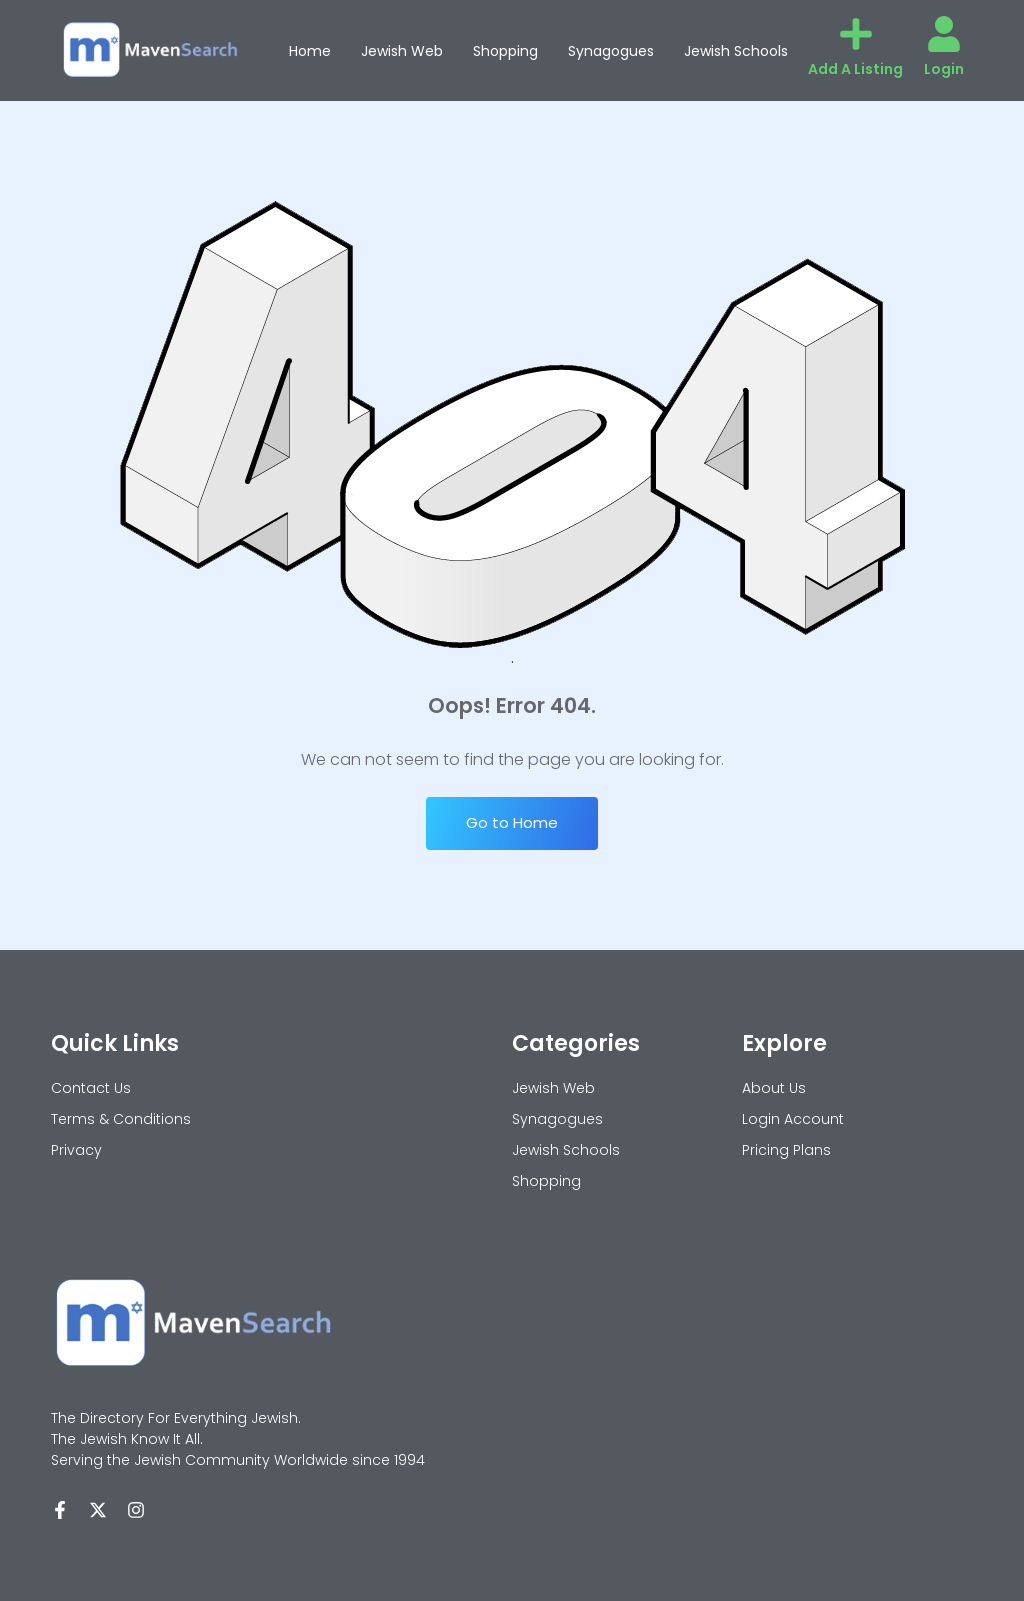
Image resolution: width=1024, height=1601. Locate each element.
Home (310, 51)
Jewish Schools (736, 51)
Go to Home (512, 822)
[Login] (944, 34)
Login (944, 69)
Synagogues (611, 51)
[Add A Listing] (856, 34)
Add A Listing (855, 69)
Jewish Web (402, 51)
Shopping (505, 51)
